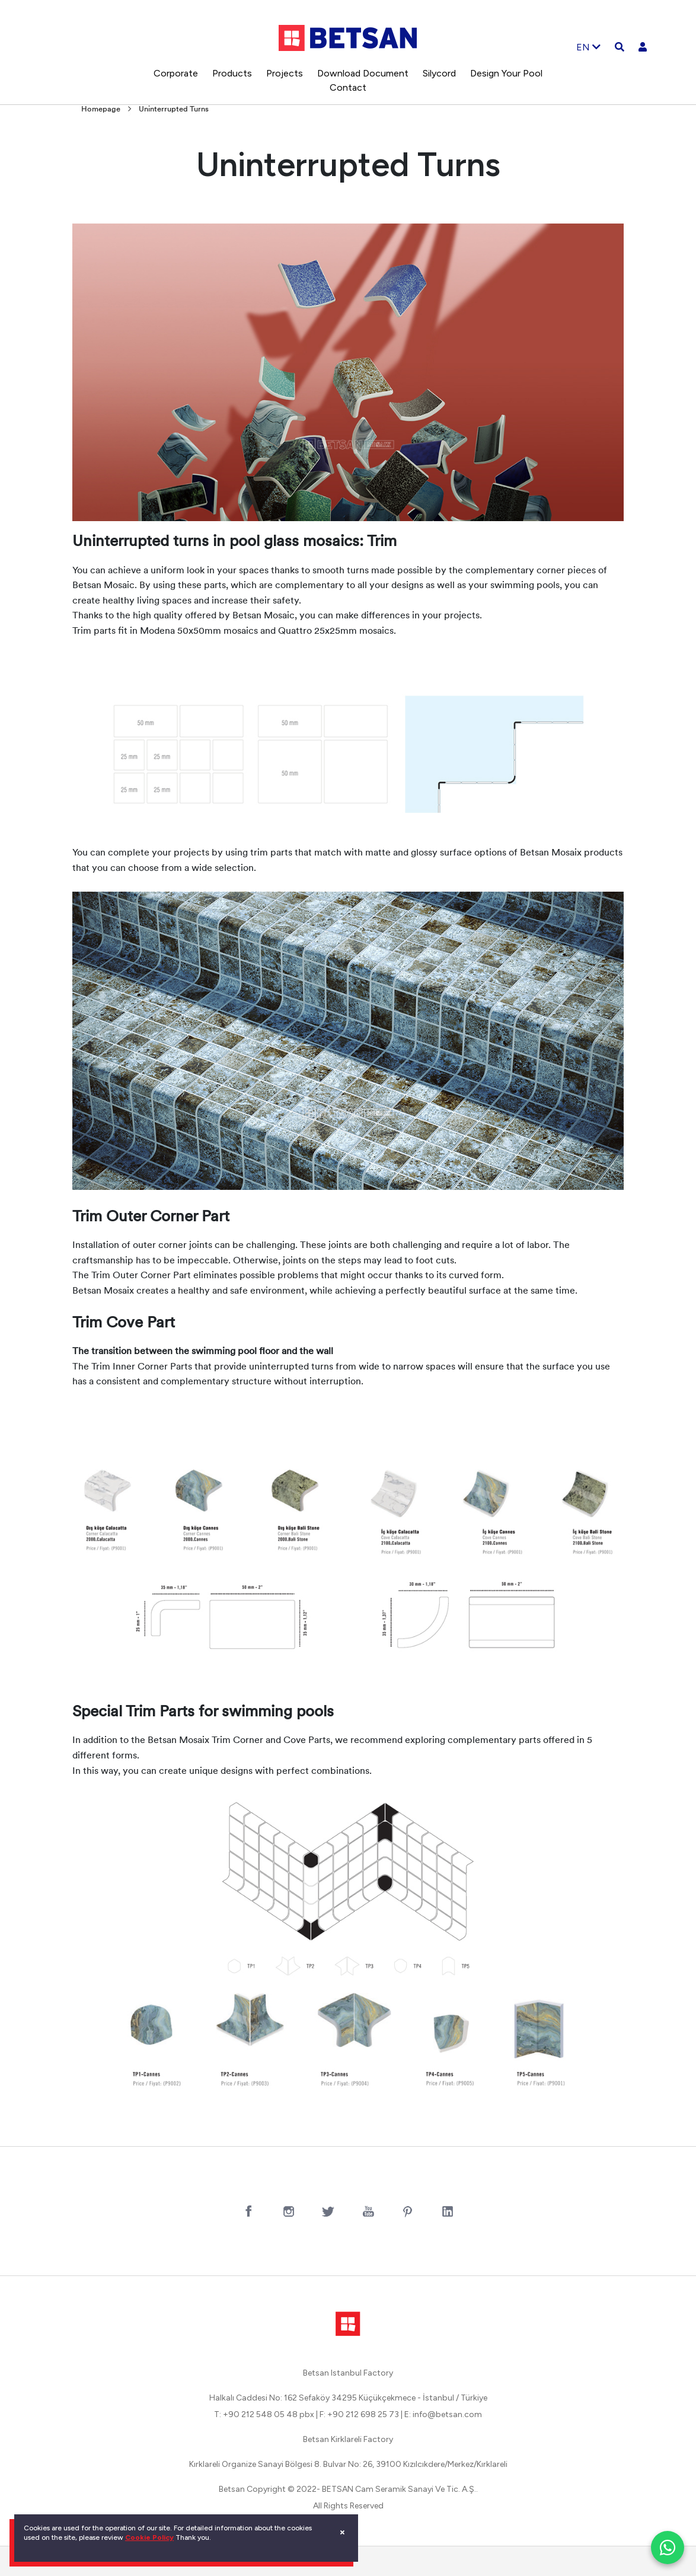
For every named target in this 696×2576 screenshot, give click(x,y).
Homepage (100, 109)
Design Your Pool (506, 73)
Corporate (176, 73)
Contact (348, 87)
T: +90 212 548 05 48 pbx (264, 2414)
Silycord (439, 73)
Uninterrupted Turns (174, 109)
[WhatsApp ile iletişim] (667, 2547)
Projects (284, 73)
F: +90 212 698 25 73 (359, 2414)
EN (588, 47)
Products (232, 73)
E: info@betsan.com (443, 2414)
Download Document (362, 73)
